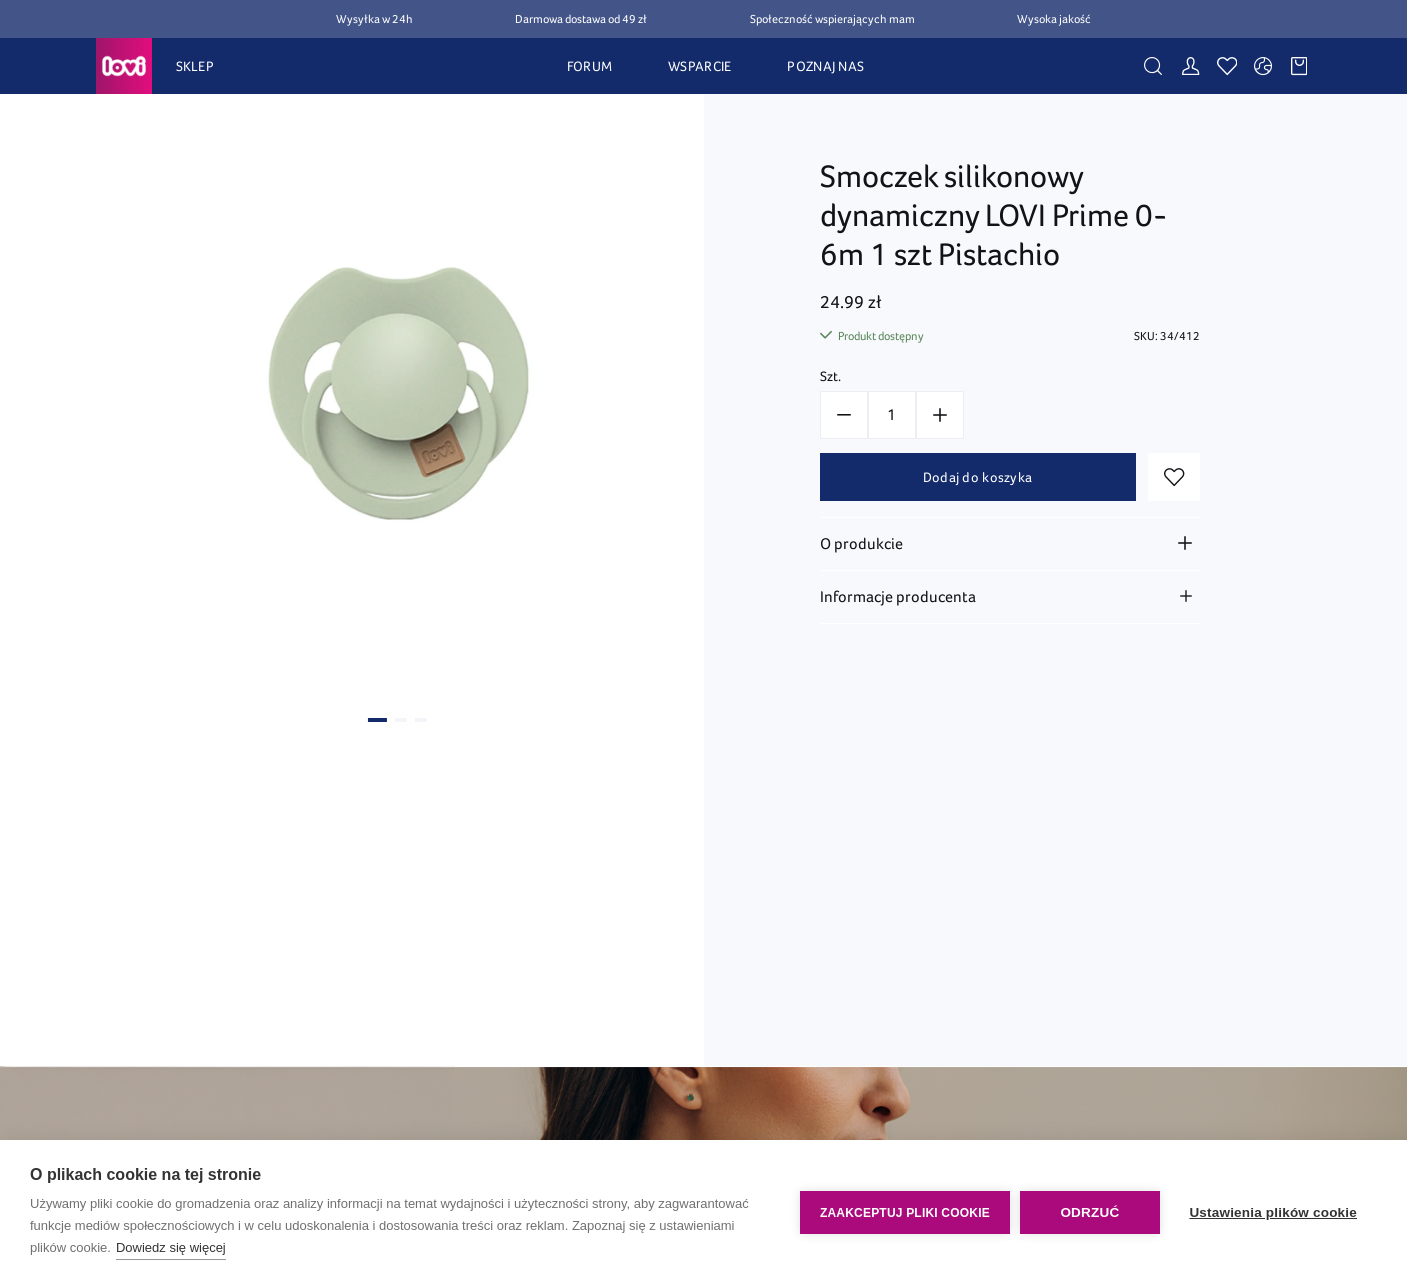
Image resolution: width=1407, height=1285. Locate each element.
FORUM (589, 66)
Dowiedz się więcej (171, 1247)
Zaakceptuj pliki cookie (904, 1213)
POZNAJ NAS (825, 66)
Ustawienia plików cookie (1273, 1212)
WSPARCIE (699, 66)
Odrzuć (1089, 1212)
